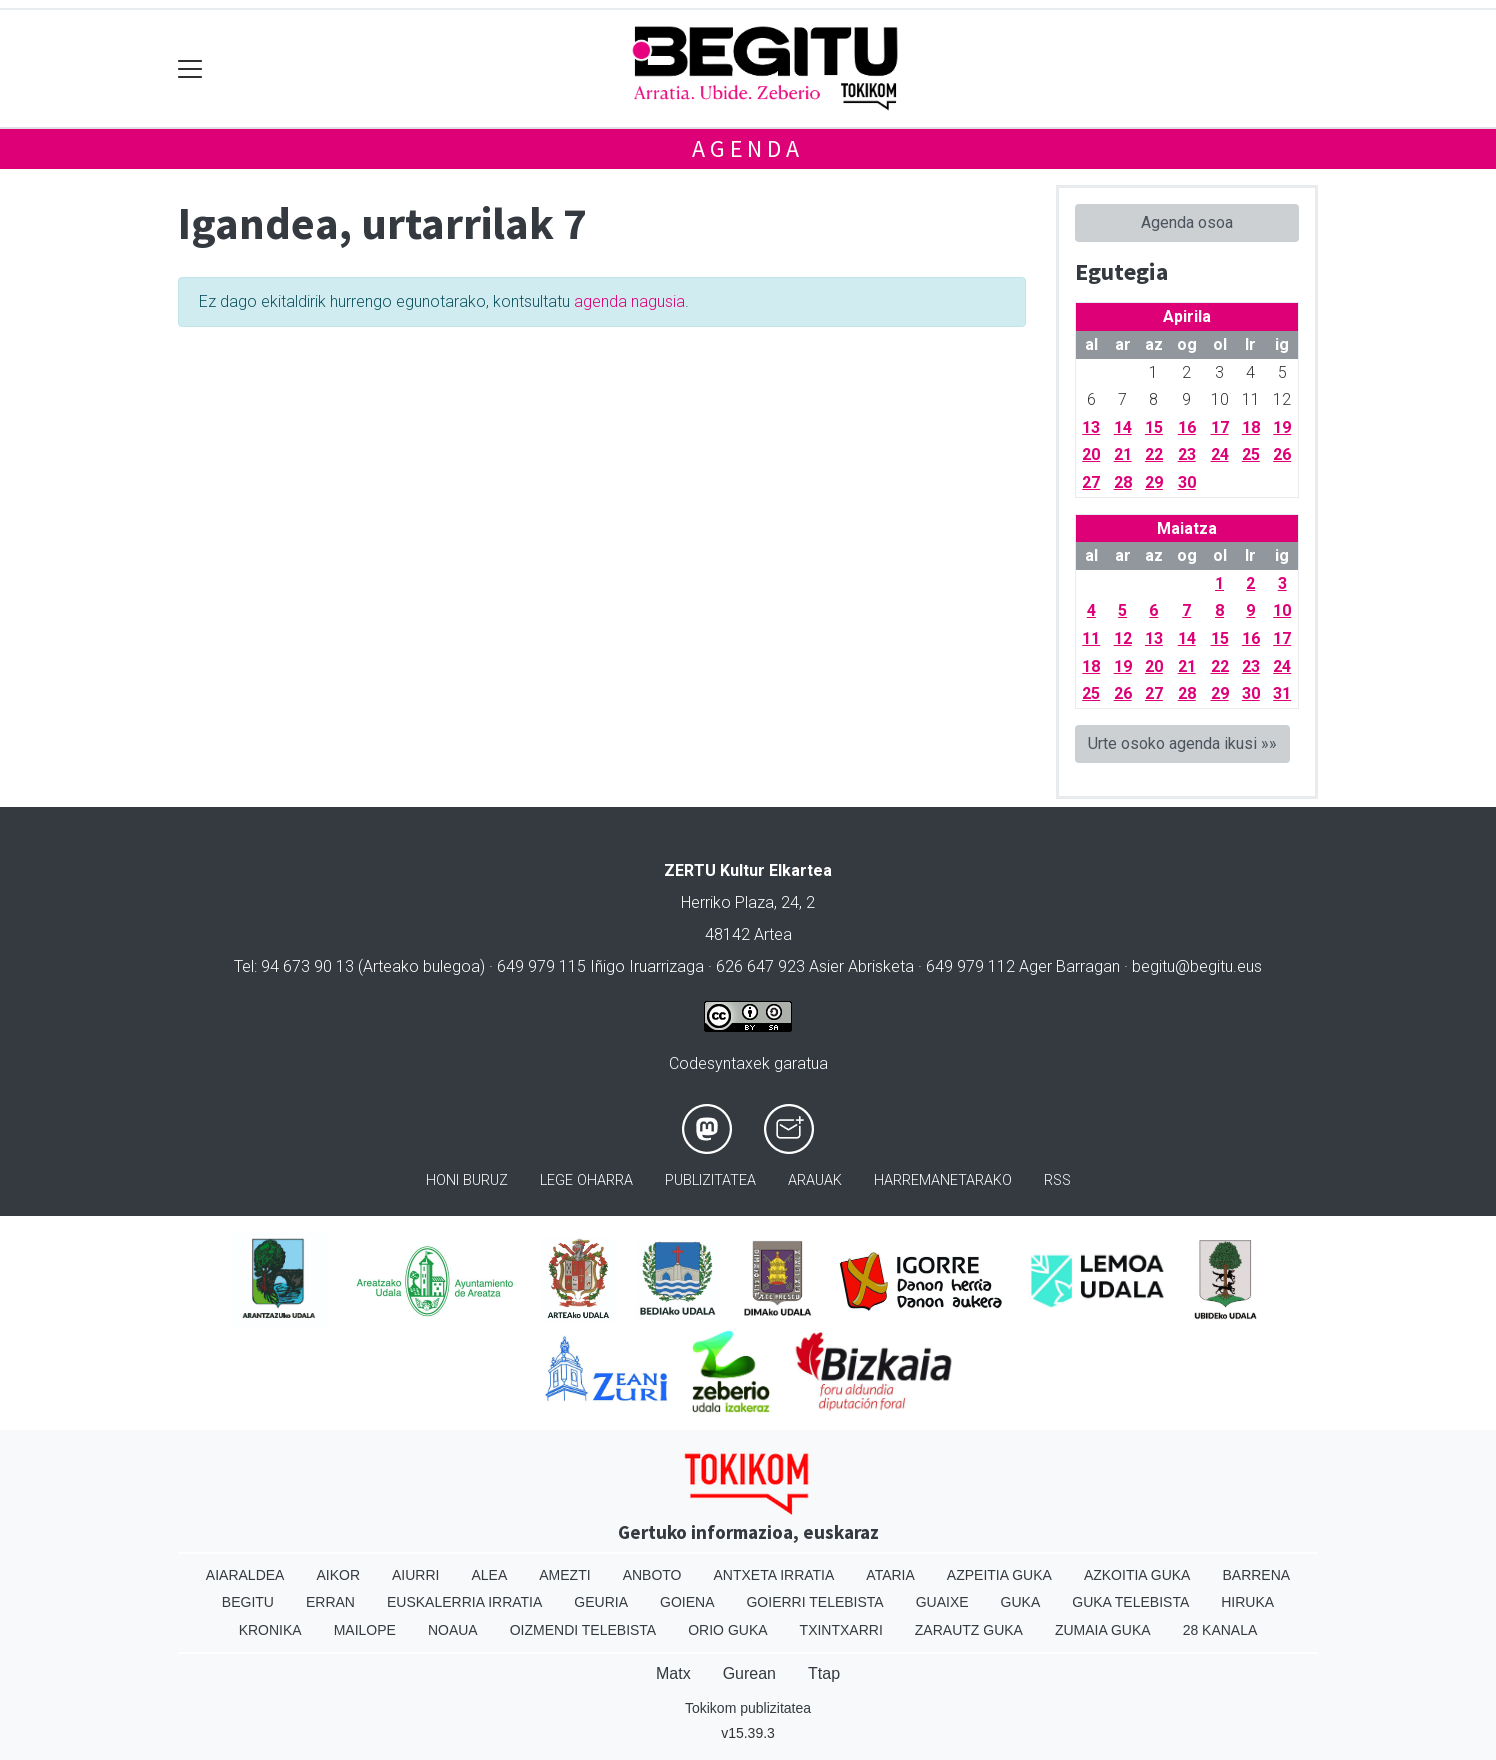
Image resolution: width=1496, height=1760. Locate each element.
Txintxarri (841, 1630)
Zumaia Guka (1103, 1630)
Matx (673, 1673)
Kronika (270, 1630)
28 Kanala (1220, 1630)
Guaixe (942, 1602)
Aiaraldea (245, 1575)
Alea (489, 1575)
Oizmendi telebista (583, 1630)
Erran (330, 1602)
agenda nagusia (629, 301)
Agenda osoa (1187, 222)
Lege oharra (586, 1180)
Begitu (248, 1602)
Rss (1057, 1180)
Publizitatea (710, 1180)
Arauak (815, 1180)
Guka (1021, 1602)
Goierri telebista (814, 1602)
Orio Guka (727, 1630)
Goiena (687, 1602)
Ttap (824, 1673)
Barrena (1256, 1575)
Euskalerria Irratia (464, 1602)
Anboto (652, 1575)
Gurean (749, 1673)
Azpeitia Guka (999, 1575)
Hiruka (1247, 1602)
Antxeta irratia (774, 1575)
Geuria (601, 1602)
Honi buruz (467, 1180)
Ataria (890, 1575)
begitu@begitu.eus (1197, 966)
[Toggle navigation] (190, 68)
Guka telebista (1130, 1602)
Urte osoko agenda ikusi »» (1182, 743)
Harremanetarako (943, 1180)
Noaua (453, 1630)
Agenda (748, 148)
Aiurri (415, 1575)
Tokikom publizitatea (748, 1708)
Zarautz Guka (969, 1630)
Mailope (365, 1630)
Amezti (564, 1575)
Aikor (338, 1575)
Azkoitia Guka (1137, 1575)
